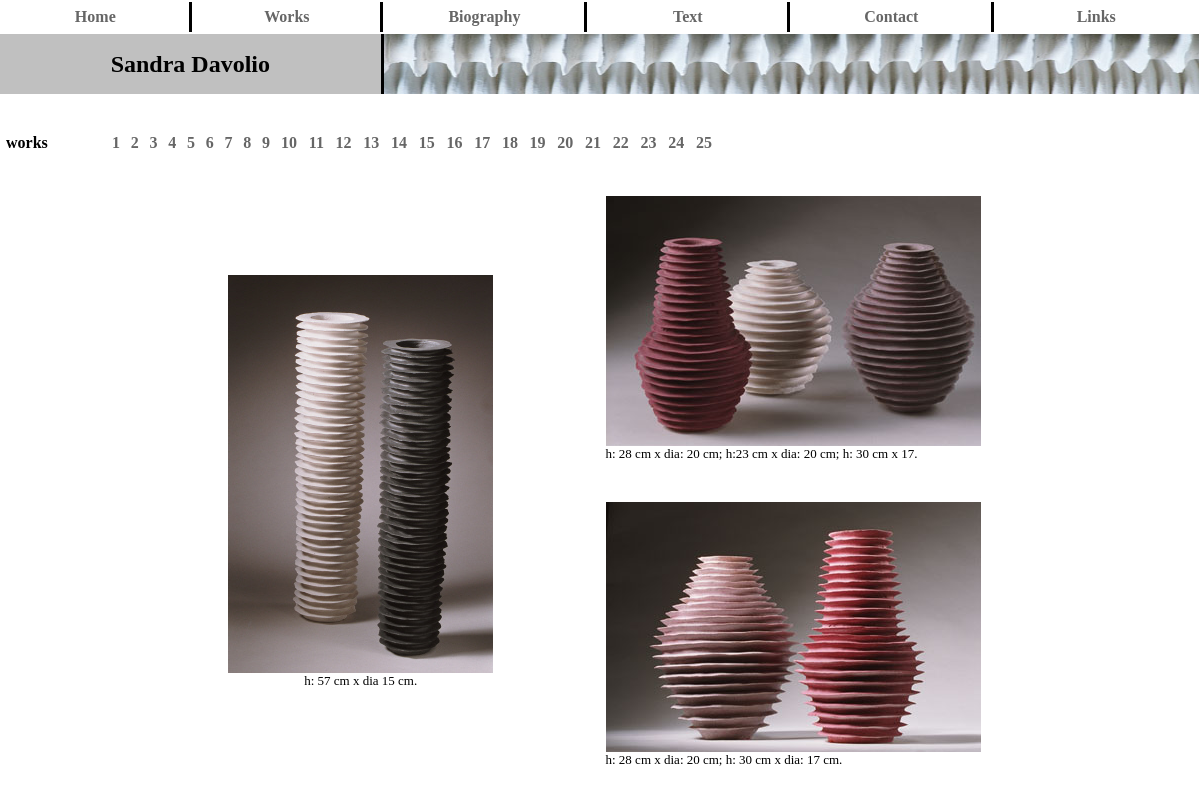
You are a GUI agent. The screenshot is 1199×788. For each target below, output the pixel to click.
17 (482, 142)
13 (371, 142)
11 (316, 142)
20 (565, 142)
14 (399, 142)
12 (344, 142)
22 (621, 142)
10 (289, 142)
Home (95, 16)
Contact (891, 16)
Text (688, 16)
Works (286, 16)
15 (427, 142)
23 (648, 142)
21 (593, 142)
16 (454, 142)
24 (676, 142)
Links (1096, 16)
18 (510, 142)
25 (704, 142)
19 (538, 142)
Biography (484, 16)
